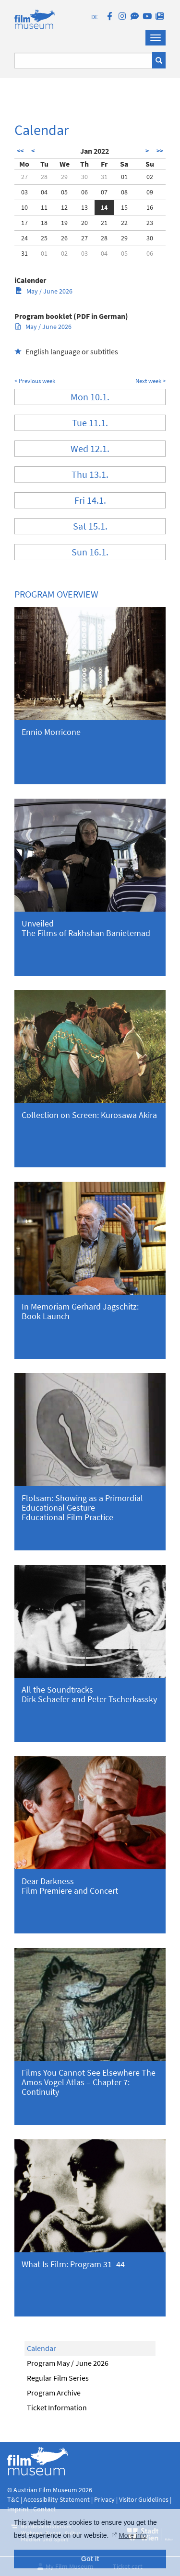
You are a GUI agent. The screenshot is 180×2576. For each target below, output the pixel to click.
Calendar (41, 2348)
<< (20, 151)
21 (104, 222)
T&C (13, 2499)
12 (64, 207)
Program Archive (54, 2392)
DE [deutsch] (94, 17)
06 (84, 192)
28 (44, 176)
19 (64, 222)
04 (44, 192)
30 (84, 176)
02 (149, 176)
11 (44, 207)
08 (124, 192)
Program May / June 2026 (67, 2363)
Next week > (150, 381)
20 (84, 222)
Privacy (104, 2499)
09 (149, 192)
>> (159, 151)
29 (64, 176)
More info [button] (132, 2535)
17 (24, 222)
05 (64, 192)
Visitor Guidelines (144, 2499)
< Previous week (34, 381)
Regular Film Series (58, 2378)
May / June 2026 (43, 291)
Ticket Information (57, 2407)
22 (124, 222)
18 (44, 222)
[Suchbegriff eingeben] (83, 60)
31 (104, 176)
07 (104, 192)
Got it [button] (90, 2559)
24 (24, 238)
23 (149, 222)
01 (124, 176)
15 (124, 207)
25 (44, 238)
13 (84, 207)
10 (24, 207)
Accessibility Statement (57, 2499)
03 (24, 192)
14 (104, 207)
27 (24, 176)
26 (64, 238)
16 (149, 207)
